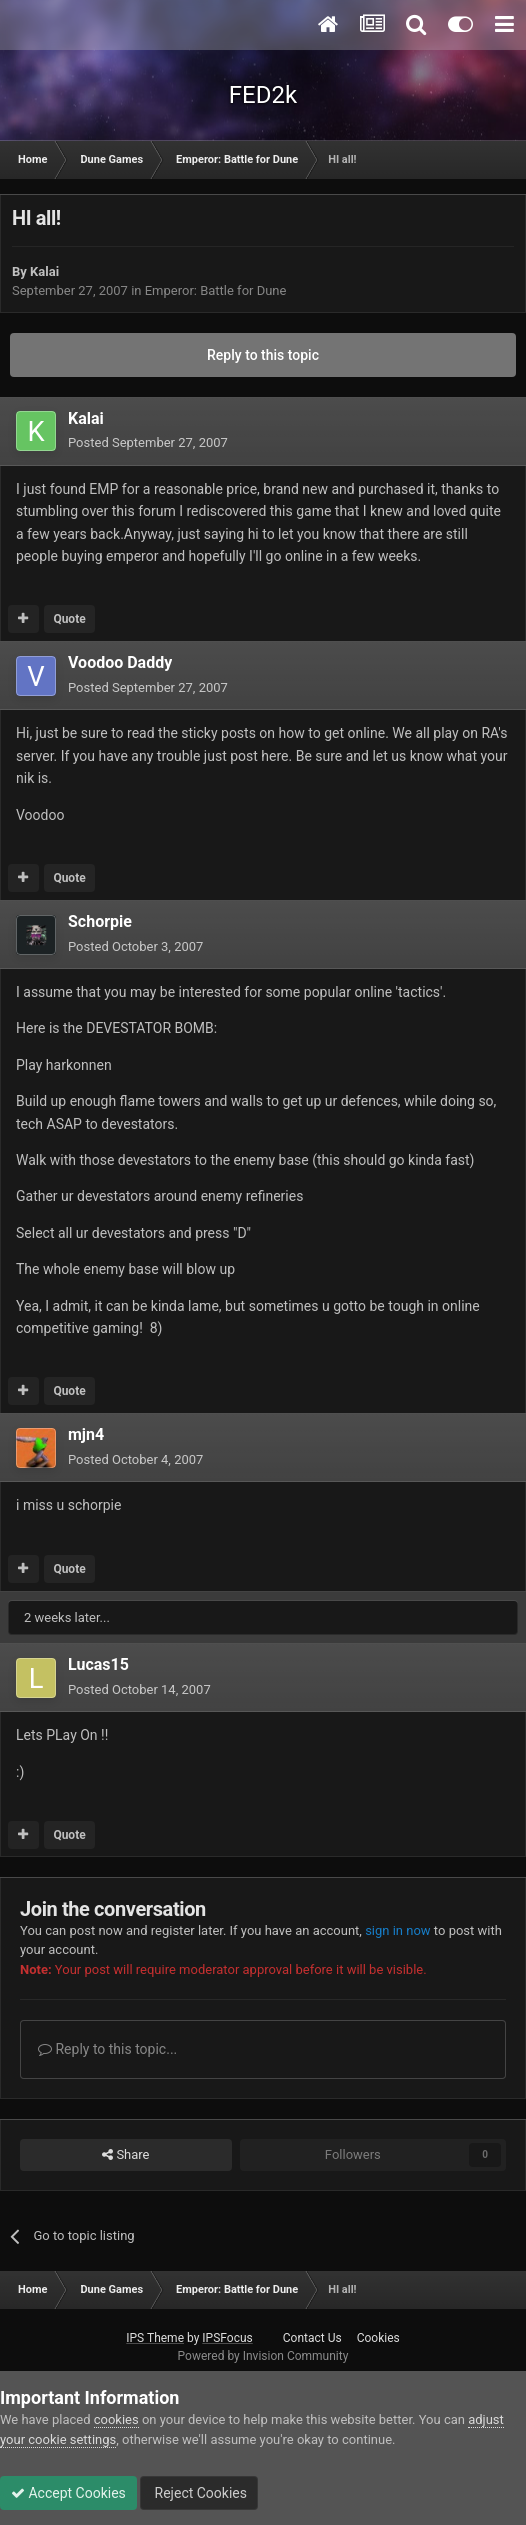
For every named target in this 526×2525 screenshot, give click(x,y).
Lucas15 (98, 1664)
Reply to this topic (263, 355)
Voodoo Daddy (120, 662)
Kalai (44, 271)
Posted (148, 442)
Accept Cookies (68, 2493)
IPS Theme (155, 2338)
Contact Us (312, 2338)
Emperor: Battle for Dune (216, 290)
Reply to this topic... (107, 2049)
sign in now (398, 1930)
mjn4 (86, 1434)
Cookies (378, 2338)
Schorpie (100, 921)
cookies (116, 2419)
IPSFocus (227, 2338)
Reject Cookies (199, 2493)
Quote (69, 619)
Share (125, 2155)
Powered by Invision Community (263, 2356)
